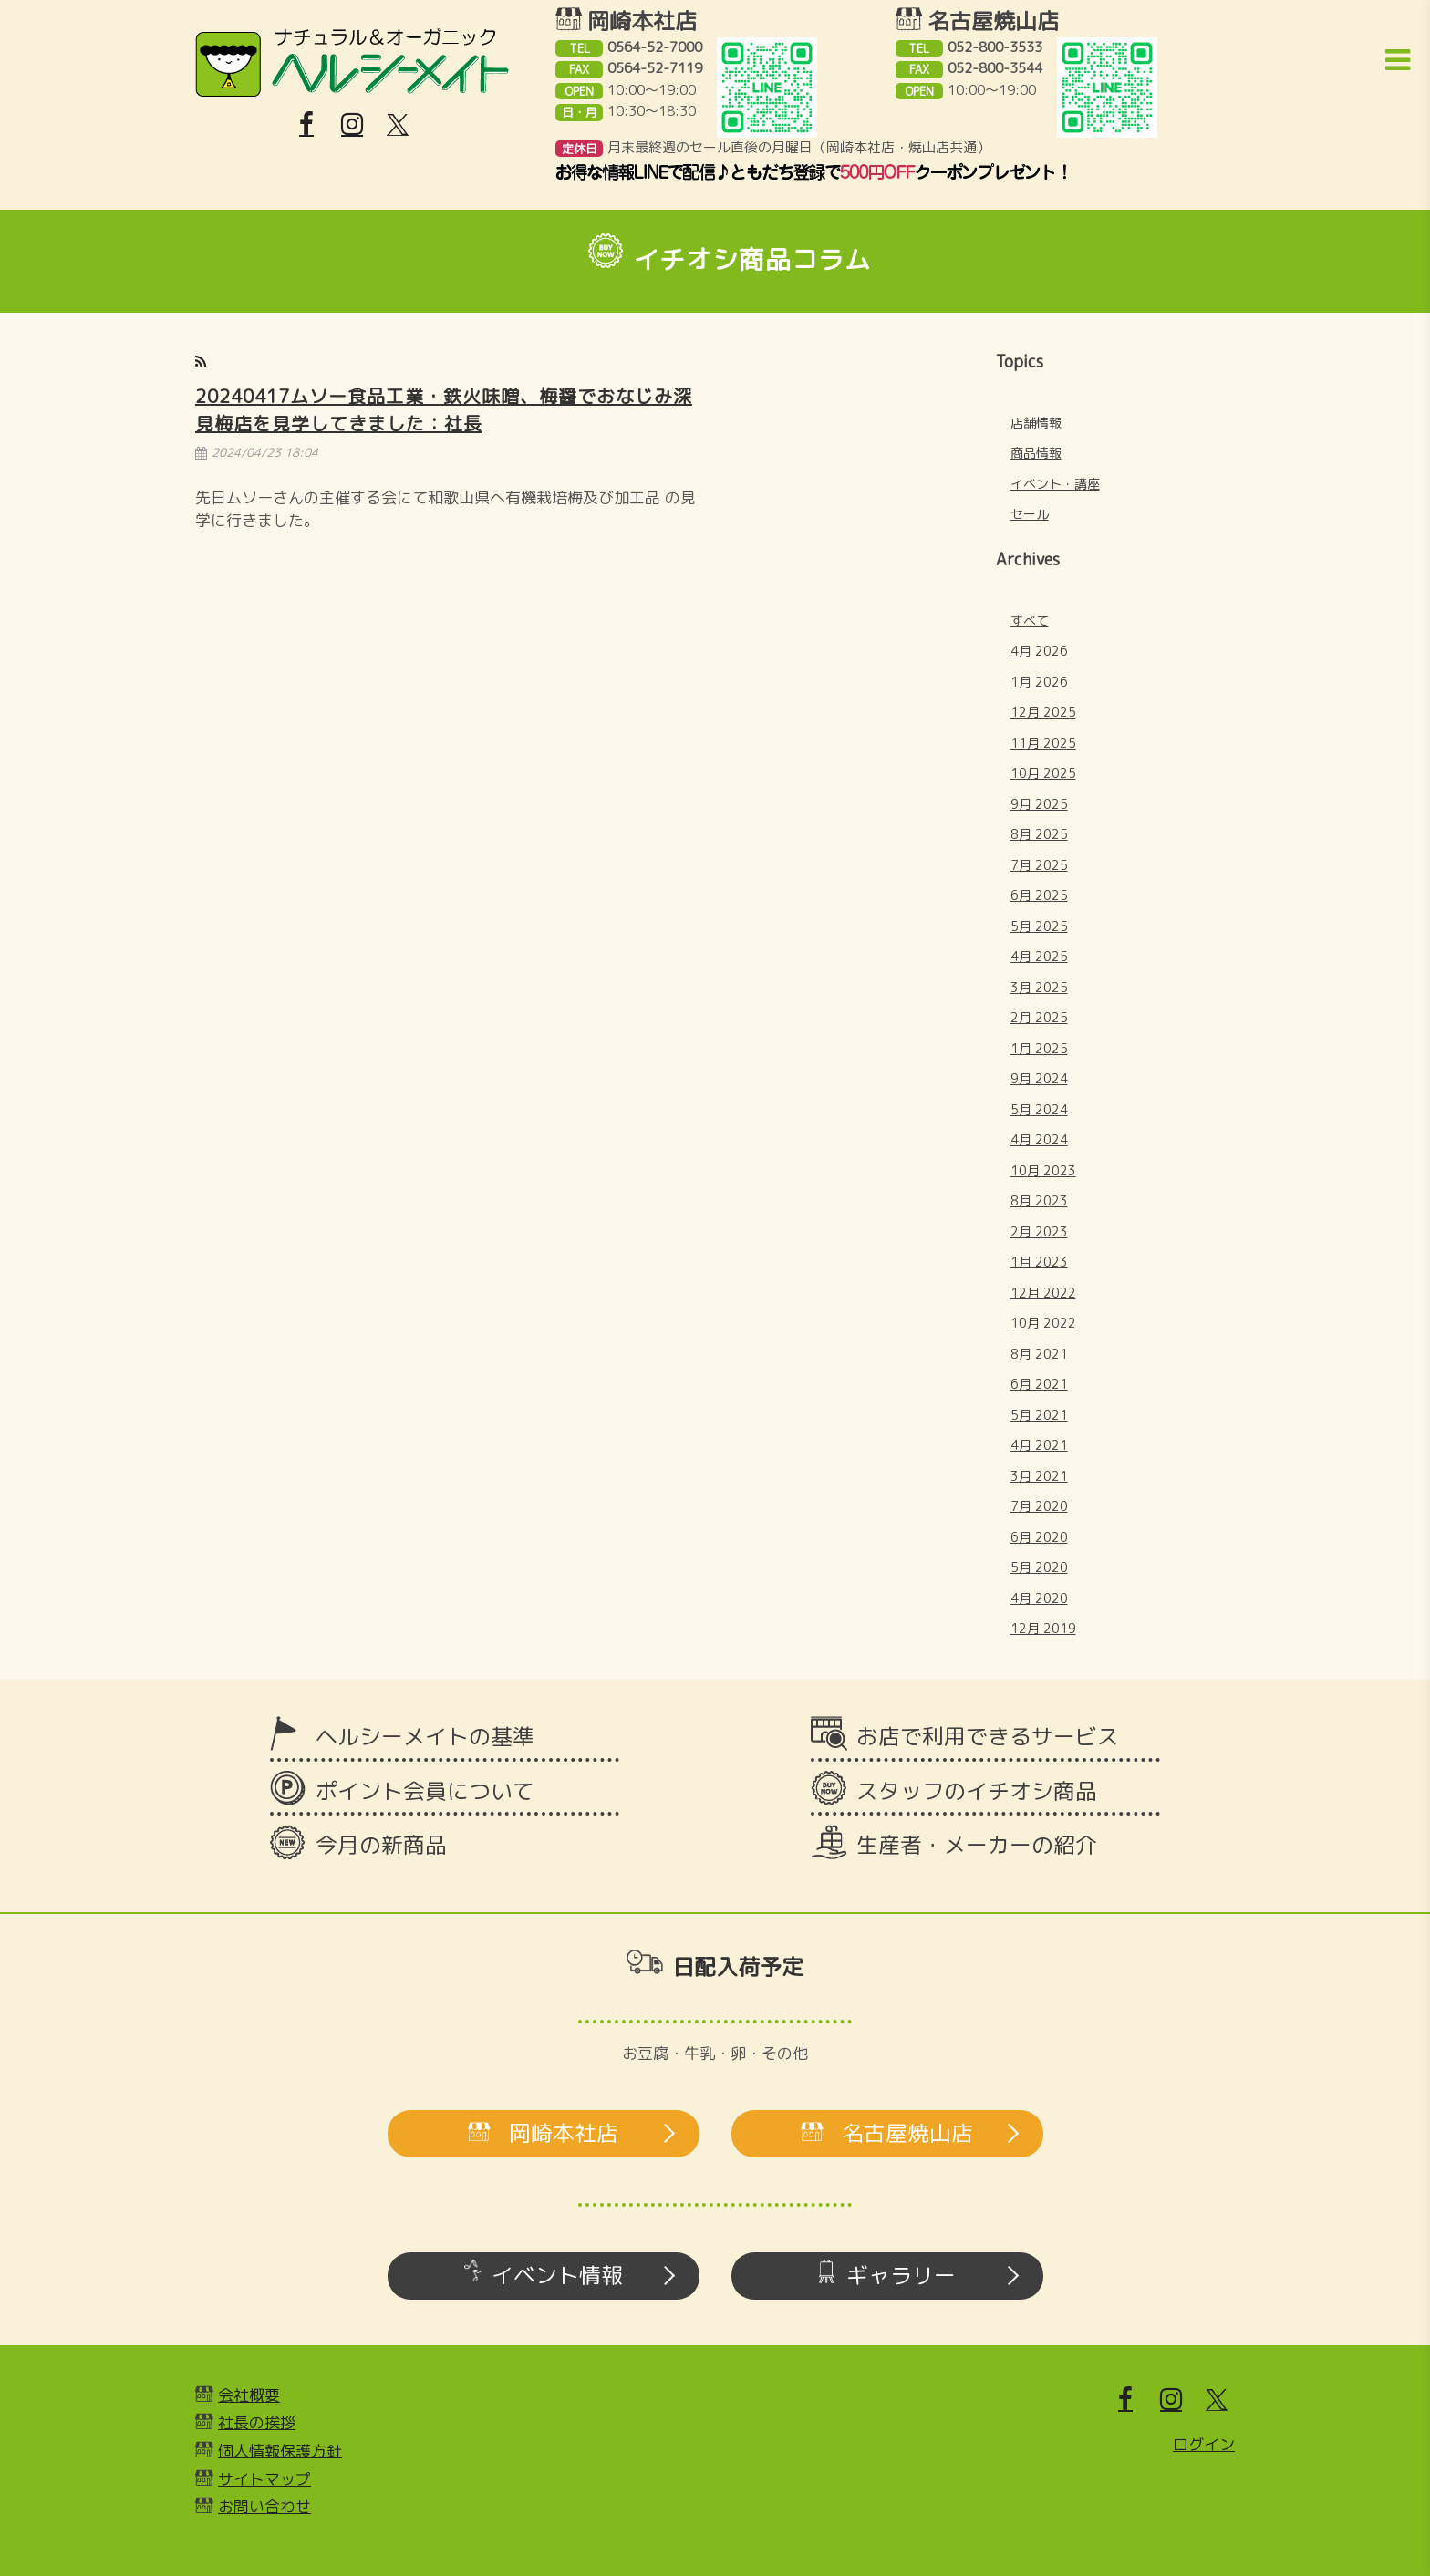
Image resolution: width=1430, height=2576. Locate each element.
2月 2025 (1039, 1017)
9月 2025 (1039, 803)
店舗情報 (1036, 422)
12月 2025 (1043, 711)
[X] (397, 125)
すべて (1029, 620)
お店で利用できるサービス (987, 1736)
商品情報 (1036, 452)
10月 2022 (1043, 1322)
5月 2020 (1039, 1567)
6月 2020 (1039, 1537)
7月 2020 (1039, 1506)
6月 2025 (1039, 895)
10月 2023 (1043, 1170)
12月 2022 (1043, 1292)
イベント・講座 (1055, 483)
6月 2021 (1039, 1383)
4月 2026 (1039, 650)
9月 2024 (1039, 1078)
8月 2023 (1039, 1200)
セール (1029, 513)
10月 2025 (1043, 772)
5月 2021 (1039, 1414)
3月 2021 (1039, 1476)
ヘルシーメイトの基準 (425, 1736)
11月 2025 (1043, 742)
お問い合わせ (264, 2506)
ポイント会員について (425, 1790)
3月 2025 (1039, 987)
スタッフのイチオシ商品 (976, 1790)
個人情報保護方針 (280, 2450)
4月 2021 (1039, 1445)
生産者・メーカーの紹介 (976, 1844)
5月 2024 (1039, 1109)
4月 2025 (1039, 956)
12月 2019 (1043, 1628)
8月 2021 (1039, 1353)
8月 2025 (1039, 834)
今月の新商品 (381, 1844)
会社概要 (249, 2395)
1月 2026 (1039, 681)
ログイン (1204, 2444)
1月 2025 (1039, 1048)
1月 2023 (1039, 1261)
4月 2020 (1039, 1598)
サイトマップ (264, 2478)
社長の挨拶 (256, 2422)
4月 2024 (1039, 1139)
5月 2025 (1039, 926)
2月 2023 (1039, 1231)
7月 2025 (1039, 865)
